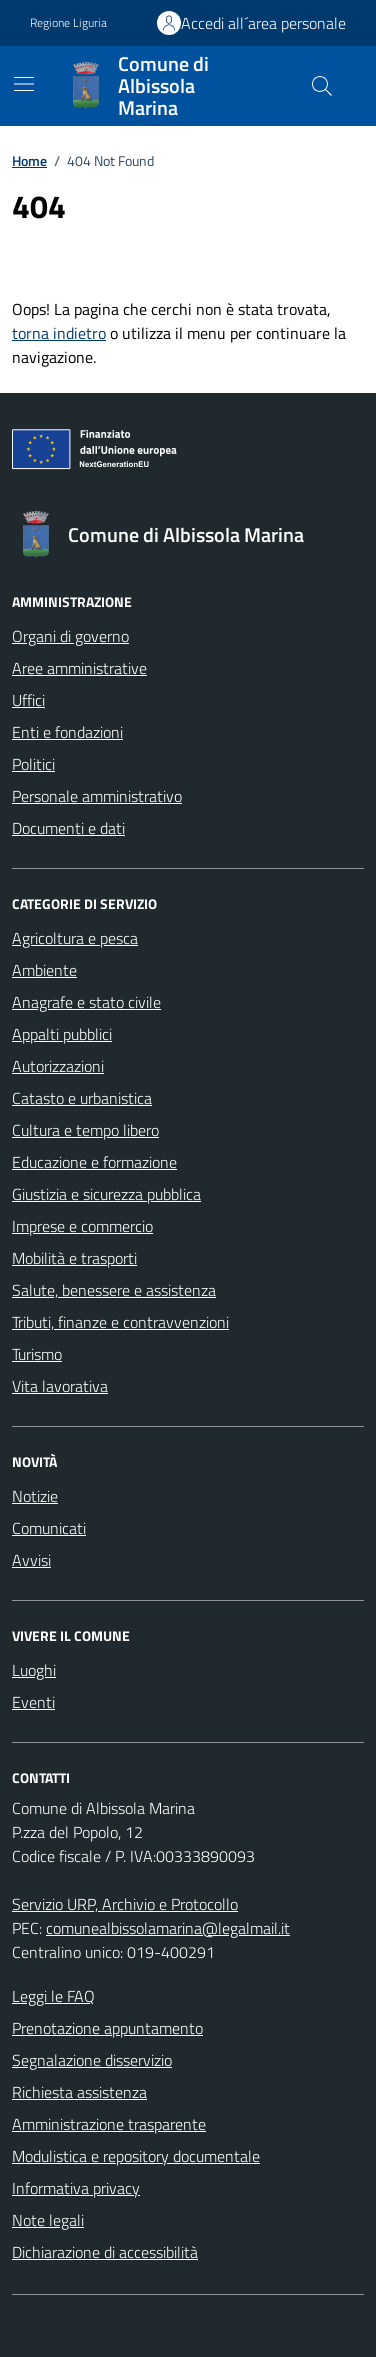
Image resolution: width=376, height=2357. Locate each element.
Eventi (33, 1702)
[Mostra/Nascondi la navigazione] (24, 84)
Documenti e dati (68, 828)
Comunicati (49, 1528)
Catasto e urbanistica (82, 1098)
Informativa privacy (76, 2188)
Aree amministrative (79, 668)
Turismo (37, 1354)
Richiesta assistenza (79, 2092)
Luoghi (34, 1670)
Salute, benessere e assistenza (114, 1290)
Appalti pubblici (62, 1034)
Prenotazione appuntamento (107, 2028)
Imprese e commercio (82, 1226)
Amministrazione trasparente (109, 2124)
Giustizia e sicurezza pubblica (106, 1194)
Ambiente (44, 970)
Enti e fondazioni (67, 732)
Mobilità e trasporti (74, 1258)
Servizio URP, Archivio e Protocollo (125, 1904)
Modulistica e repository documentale (136, 2156)
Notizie (35, 1496)
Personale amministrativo (97, 796)
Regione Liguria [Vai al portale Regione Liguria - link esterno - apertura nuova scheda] (68, 23)
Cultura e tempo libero (85, 1130)
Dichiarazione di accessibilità (105, 2252)
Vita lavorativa (60, 1386)
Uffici (28, 700)
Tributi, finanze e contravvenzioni (120, 1322)
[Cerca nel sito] (322, 86)
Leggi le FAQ (53, 1996)
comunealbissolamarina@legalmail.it (168, 1928)
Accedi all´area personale (263, 23)
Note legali (48, 2220)
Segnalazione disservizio (92, 2060)
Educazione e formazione (94, 1162)
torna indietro (59, 333)
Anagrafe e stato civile (86, 1002)
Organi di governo (70, 636)
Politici (33, 764)
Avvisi (31, 1560)
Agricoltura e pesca (75, 938)
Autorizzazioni (58, 1066)
